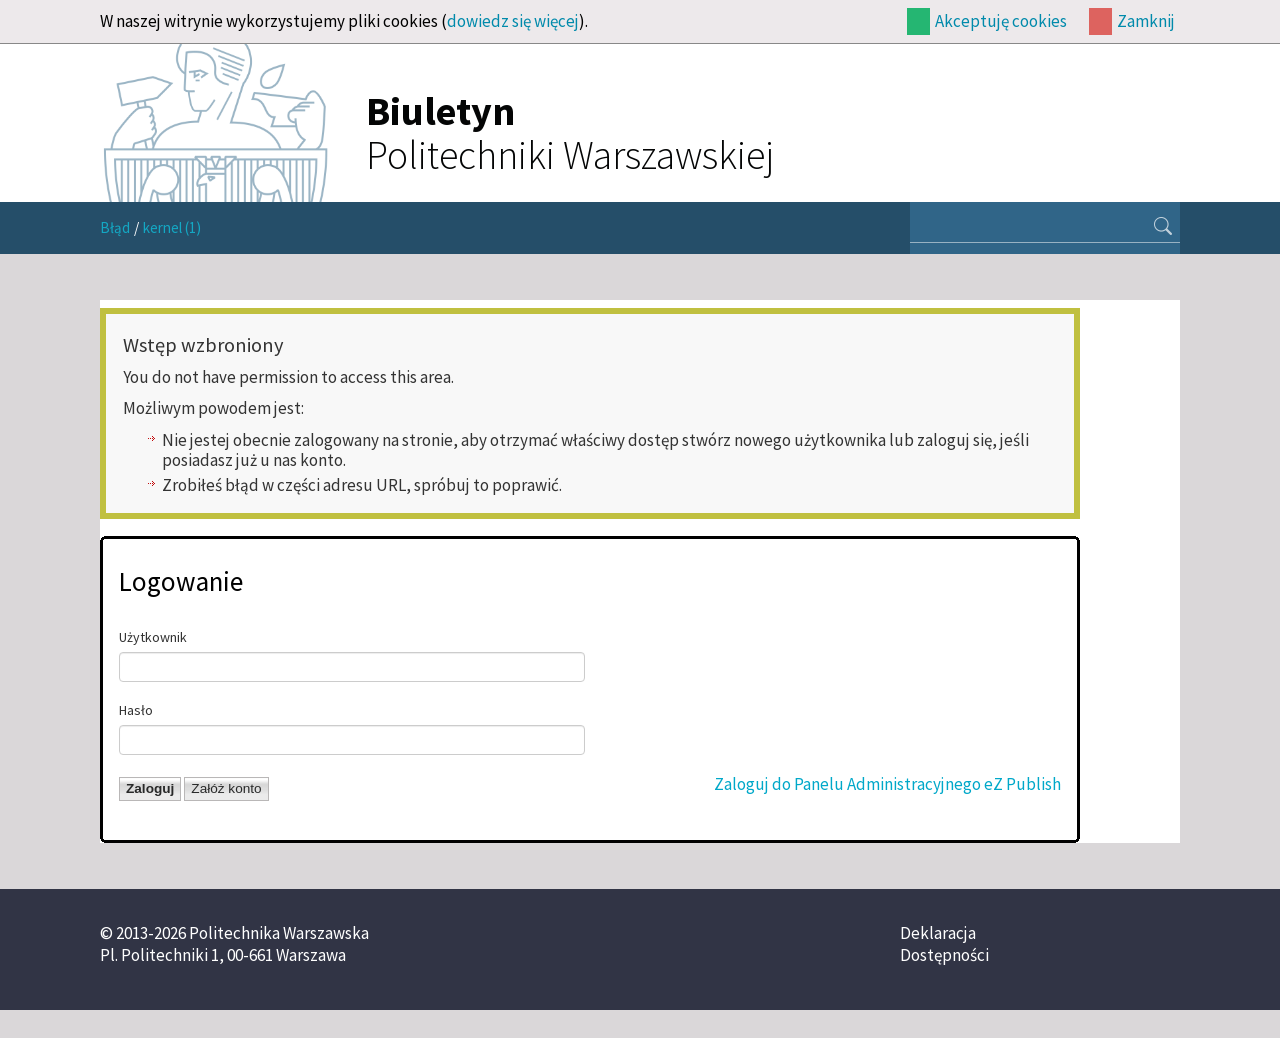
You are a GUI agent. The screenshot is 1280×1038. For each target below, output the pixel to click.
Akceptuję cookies (1001, 21)
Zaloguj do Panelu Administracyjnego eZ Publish (887, 784)
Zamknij (1146, 21)
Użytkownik (153, 637)
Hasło (136, 710)
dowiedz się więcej (513, 21)
